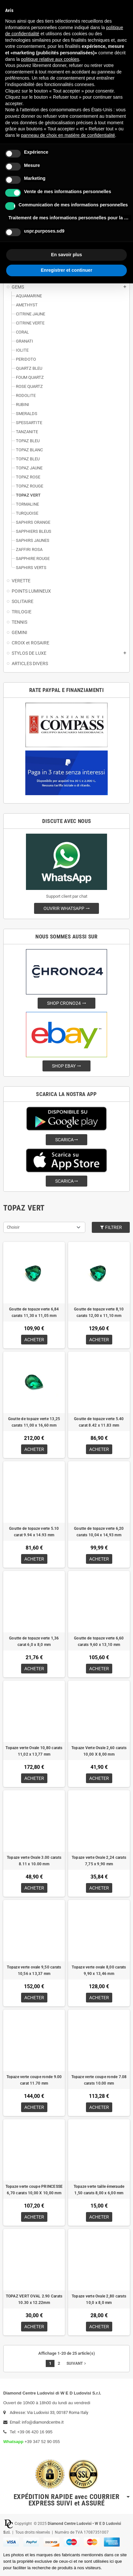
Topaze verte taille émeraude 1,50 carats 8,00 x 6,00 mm (99, 2189)
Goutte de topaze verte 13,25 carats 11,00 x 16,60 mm (34, 1422)
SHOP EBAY (66, 1066)
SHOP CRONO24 (66, 1003)
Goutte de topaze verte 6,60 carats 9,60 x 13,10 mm (99, 1641)
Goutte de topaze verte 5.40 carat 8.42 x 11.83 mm (99, 1422)
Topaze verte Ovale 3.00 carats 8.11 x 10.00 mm (34, 1860)
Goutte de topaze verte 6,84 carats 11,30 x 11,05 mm (34, 1312)
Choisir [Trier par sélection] (13, 1227)
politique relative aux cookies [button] (50, 59)
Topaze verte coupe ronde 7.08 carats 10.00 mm (99, 2080)
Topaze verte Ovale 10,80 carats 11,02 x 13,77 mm (34, 1751)
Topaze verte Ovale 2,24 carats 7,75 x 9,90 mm (99, 1860)
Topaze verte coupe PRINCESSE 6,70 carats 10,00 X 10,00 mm (34, 2189)
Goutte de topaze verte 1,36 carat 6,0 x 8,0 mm (34, 1641)
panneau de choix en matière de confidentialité (68, 135)
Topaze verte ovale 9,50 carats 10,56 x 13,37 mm (34, 1970)
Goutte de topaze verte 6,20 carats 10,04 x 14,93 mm (99, 1531)
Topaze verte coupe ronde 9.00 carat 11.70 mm (34, 2080)
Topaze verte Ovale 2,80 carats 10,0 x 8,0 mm (99, 2299)
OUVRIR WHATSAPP (66, 908)
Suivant (76, 2363)
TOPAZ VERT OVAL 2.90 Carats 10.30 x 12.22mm (34, 2299)
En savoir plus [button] (66, 254)
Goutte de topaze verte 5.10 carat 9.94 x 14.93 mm (34, 1531)
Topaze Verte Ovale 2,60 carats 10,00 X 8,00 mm (99, 1751)
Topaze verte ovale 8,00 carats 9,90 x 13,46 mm (99, 1970)
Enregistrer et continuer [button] (66, 270)
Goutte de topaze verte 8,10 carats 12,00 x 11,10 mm (99, 1312)
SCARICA (66, 1139)
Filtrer (111, 1227)
